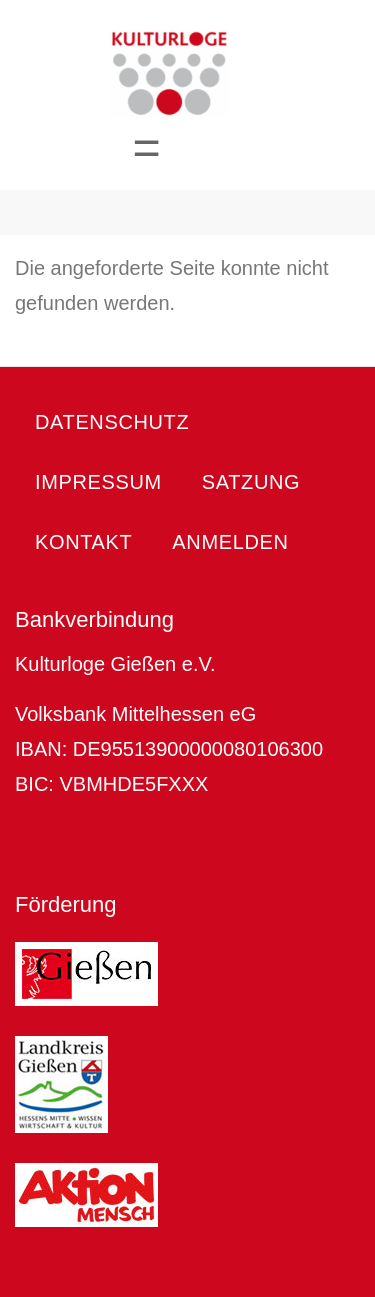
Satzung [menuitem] (251, 482)
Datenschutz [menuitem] (112, 422)
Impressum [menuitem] (98, 482)
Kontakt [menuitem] (83, 542)
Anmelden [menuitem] (230, 542)
